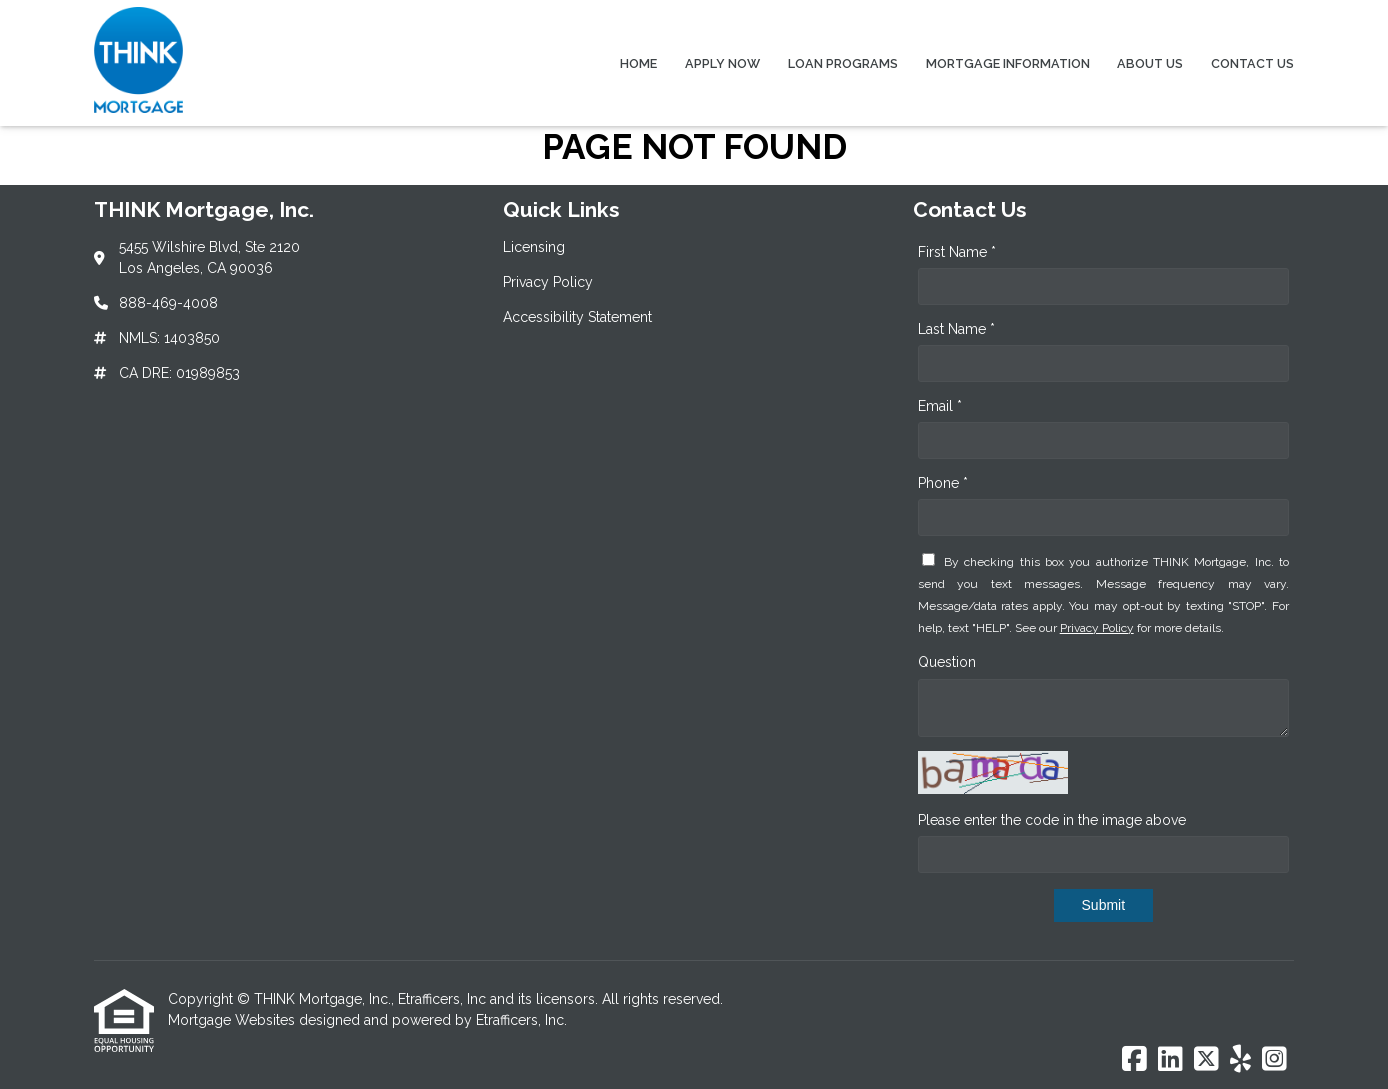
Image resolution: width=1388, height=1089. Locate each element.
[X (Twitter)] (1206, 1060)
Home (638, 63)
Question (947, 662)
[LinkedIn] (1170, 1060)
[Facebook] (1134, 1060)
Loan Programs (843, 63)
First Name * (957, 252)
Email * (940, 406)
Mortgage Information (1008, 63)
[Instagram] (1274, 1060)
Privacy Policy (1097, 628)
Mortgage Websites (233, 1020)
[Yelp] (1240, 1060)
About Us (1150, 63)
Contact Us (1252, 63)
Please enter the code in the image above (1052, 820)
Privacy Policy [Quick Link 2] (548, 282)
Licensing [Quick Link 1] (534, 247)
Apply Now (722, 63)
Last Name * (956, 329)
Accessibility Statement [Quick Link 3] (577, 317)
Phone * (943, 483)
